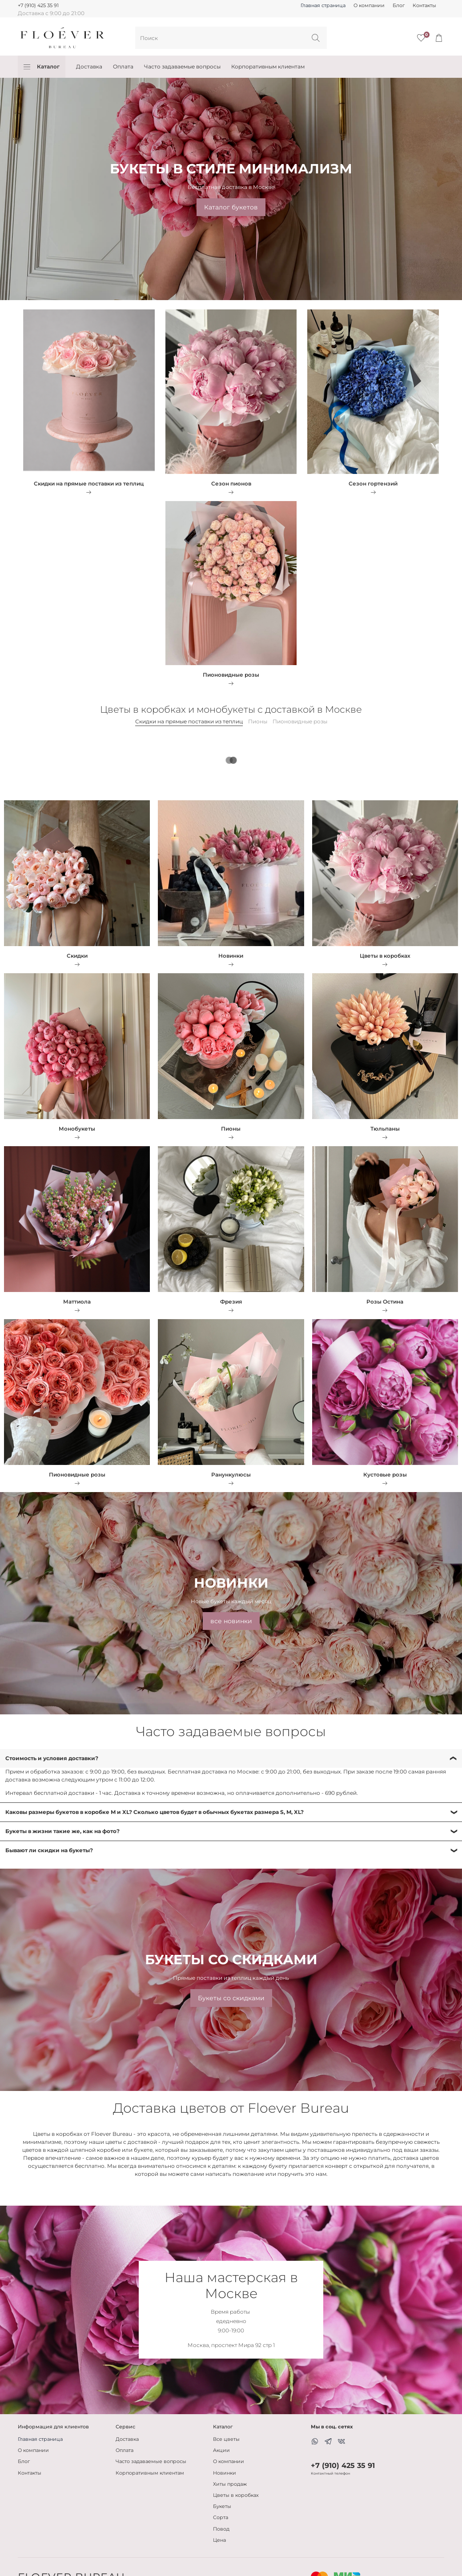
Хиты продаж (230, 2484)
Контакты (424, 5)
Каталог (42, 66)
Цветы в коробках (236, 2495)
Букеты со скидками (231, 1998)
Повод (221, 2529)
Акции (221, 2450)
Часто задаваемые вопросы (182, 66)
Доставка (89, 66)
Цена (219, 2540)
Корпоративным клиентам (268, 66)
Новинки (224, 2473)
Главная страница (323, 5)
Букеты (222, 2506)
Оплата (123, 66)
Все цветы (226, 2439)
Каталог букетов (231, 207)
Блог (399, 5)
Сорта (220, 2517)
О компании (369, 5)
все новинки (231, 1621)
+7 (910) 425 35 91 (38, 5)
